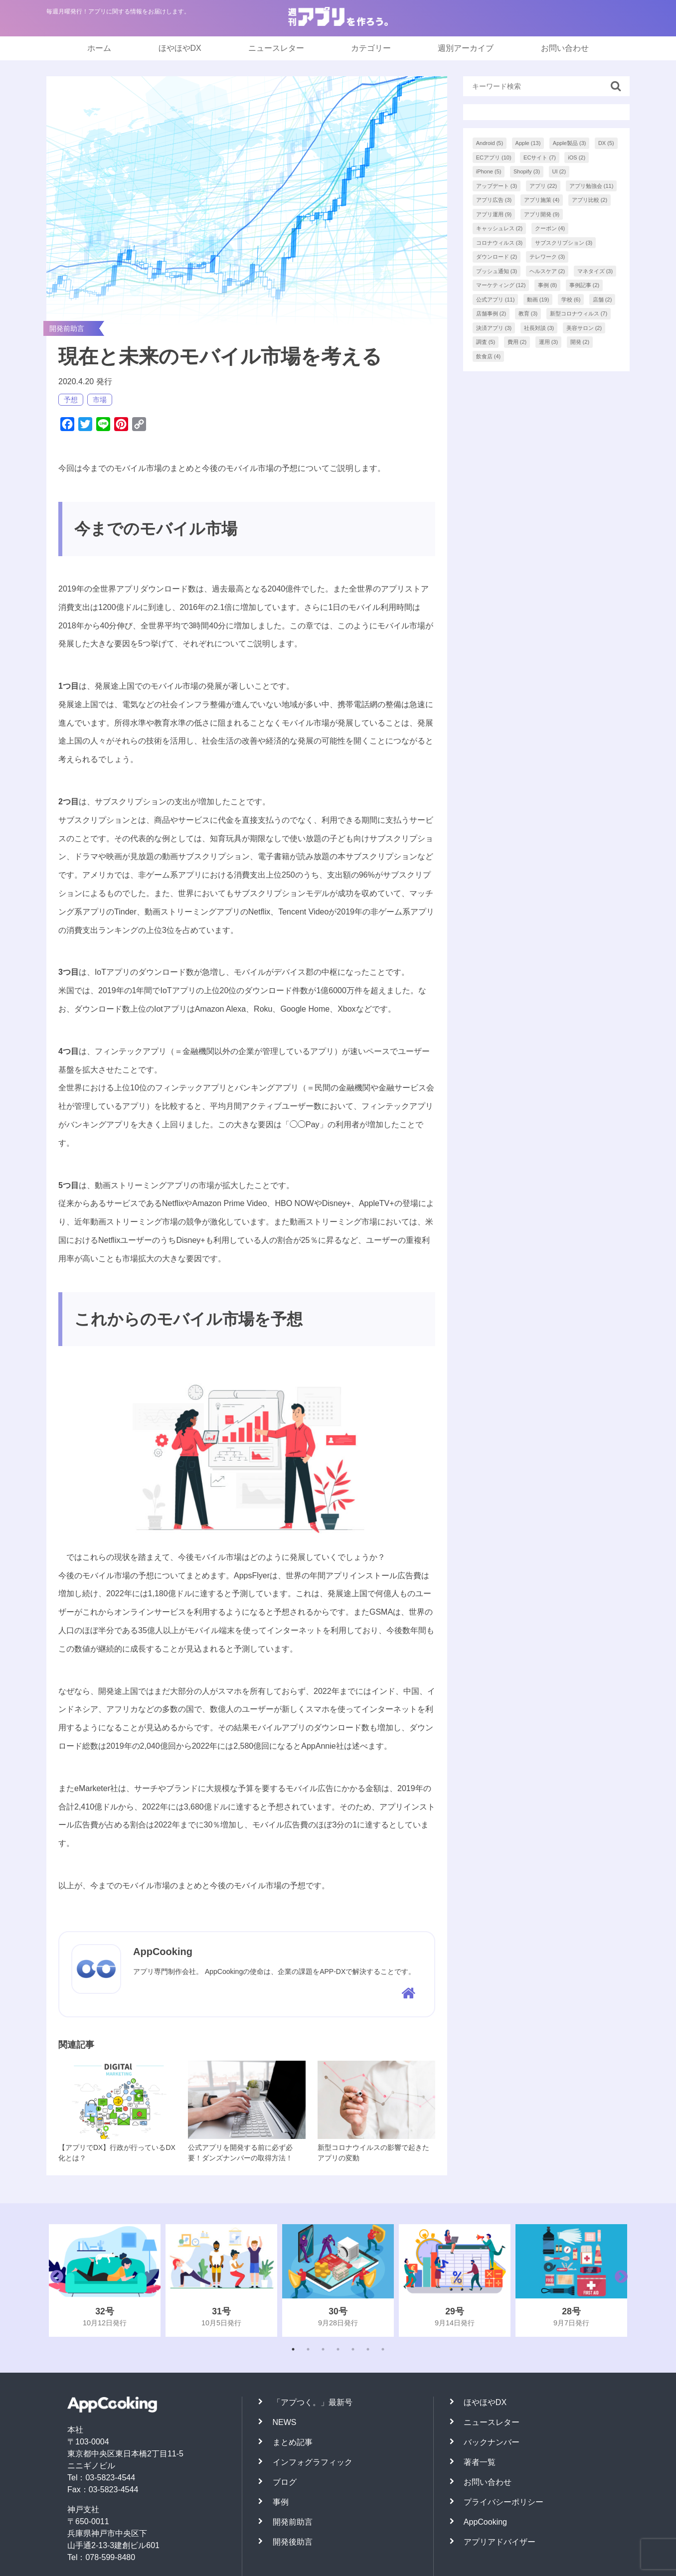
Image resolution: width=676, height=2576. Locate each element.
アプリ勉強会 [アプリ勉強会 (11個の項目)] (591, 186)
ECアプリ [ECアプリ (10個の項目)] (493, 157)
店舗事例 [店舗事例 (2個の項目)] (491, 313)
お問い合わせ (565, 48)
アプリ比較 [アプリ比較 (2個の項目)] (590, 200)
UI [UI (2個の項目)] (559, 171)
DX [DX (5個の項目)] (606, 143)
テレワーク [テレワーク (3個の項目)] (547, 257)
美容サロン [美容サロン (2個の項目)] (584, 328)
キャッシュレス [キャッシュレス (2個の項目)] (499, 228)
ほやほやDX (180, 48)
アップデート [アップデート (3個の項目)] (496, 186)
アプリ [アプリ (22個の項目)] (543, 186)
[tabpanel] (105, 2280)
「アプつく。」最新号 (312, 2402)
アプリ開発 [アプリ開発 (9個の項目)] (542, 214)
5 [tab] (353, 2349)
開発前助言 (293, 2522)
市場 (100, 400)
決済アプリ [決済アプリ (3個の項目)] (494, 328)
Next (619, 2280)
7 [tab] (383, 2349)
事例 (281, 2502)
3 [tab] (323, 2349)
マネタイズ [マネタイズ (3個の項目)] (595, 271)
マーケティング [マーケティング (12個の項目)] (501, 285)
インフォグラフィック (312, 2462)
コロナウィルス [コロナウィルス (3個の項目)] (499, 243)
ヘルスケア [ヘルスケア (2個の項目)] (547, 271)
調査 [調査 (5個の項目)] (486, 342)
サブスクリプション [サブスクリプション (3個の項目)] (564, 243)
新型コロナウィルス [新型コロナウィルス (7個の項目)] (579, 313)
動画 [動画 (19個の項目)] (538, 300)
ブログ (285, 2482)
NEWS (285, 2422)
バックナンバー (491, 2442)
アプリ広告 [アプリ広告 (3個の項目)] (494, 200)
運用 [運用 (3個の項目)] (548, 342)
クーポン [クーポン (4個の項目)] (550, 228)
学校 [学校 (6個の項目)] (571, 300)
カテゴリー (371, 48)
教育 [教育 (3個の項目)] (528, 313)
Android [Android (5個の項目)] (489, 143)
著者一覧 (480, 2462)
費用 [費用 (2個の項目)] (517, 342)
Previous (54, 2280)
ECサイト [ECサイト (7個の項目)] (539, 157)
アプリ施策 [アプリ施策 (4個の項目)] (542, 200)
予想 (71, 400)
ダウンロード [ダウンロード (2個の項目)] (496, 257)
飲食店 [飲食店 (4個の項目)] (488, 356)
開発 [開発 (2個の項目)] (580, 342)
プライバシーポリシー (503, 2502)
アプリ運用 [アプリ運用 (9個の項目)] (494, 214)
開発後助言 (293, 2542)
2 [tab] (308, 2349)
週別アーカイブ (466, 48)
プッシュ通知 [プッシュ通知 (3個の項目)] (496, 271)
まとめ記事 (293, 2442)
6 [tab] (368, 2349)
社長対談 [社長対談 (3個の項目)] (539, 328)
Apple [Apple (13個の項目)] (528, 143)
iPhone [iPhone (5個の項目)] (489, 171)
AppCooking (485, 2522)
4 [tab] (338, 2349)
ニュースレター (276, 48)
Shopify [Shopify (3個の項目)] (526, 171)
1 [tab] (293, 2349)
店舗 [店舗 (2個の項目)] (602, 300)
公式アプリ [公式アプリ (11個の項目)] (495, 300)
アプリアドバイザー (499, 2542)
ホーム (99, 48)
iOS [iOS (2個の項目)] (576, 157)
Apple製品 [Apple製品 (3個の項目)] (569, 143)
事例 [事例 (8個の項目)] (547, 285)
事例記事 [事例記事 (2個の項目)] (584, 285)
